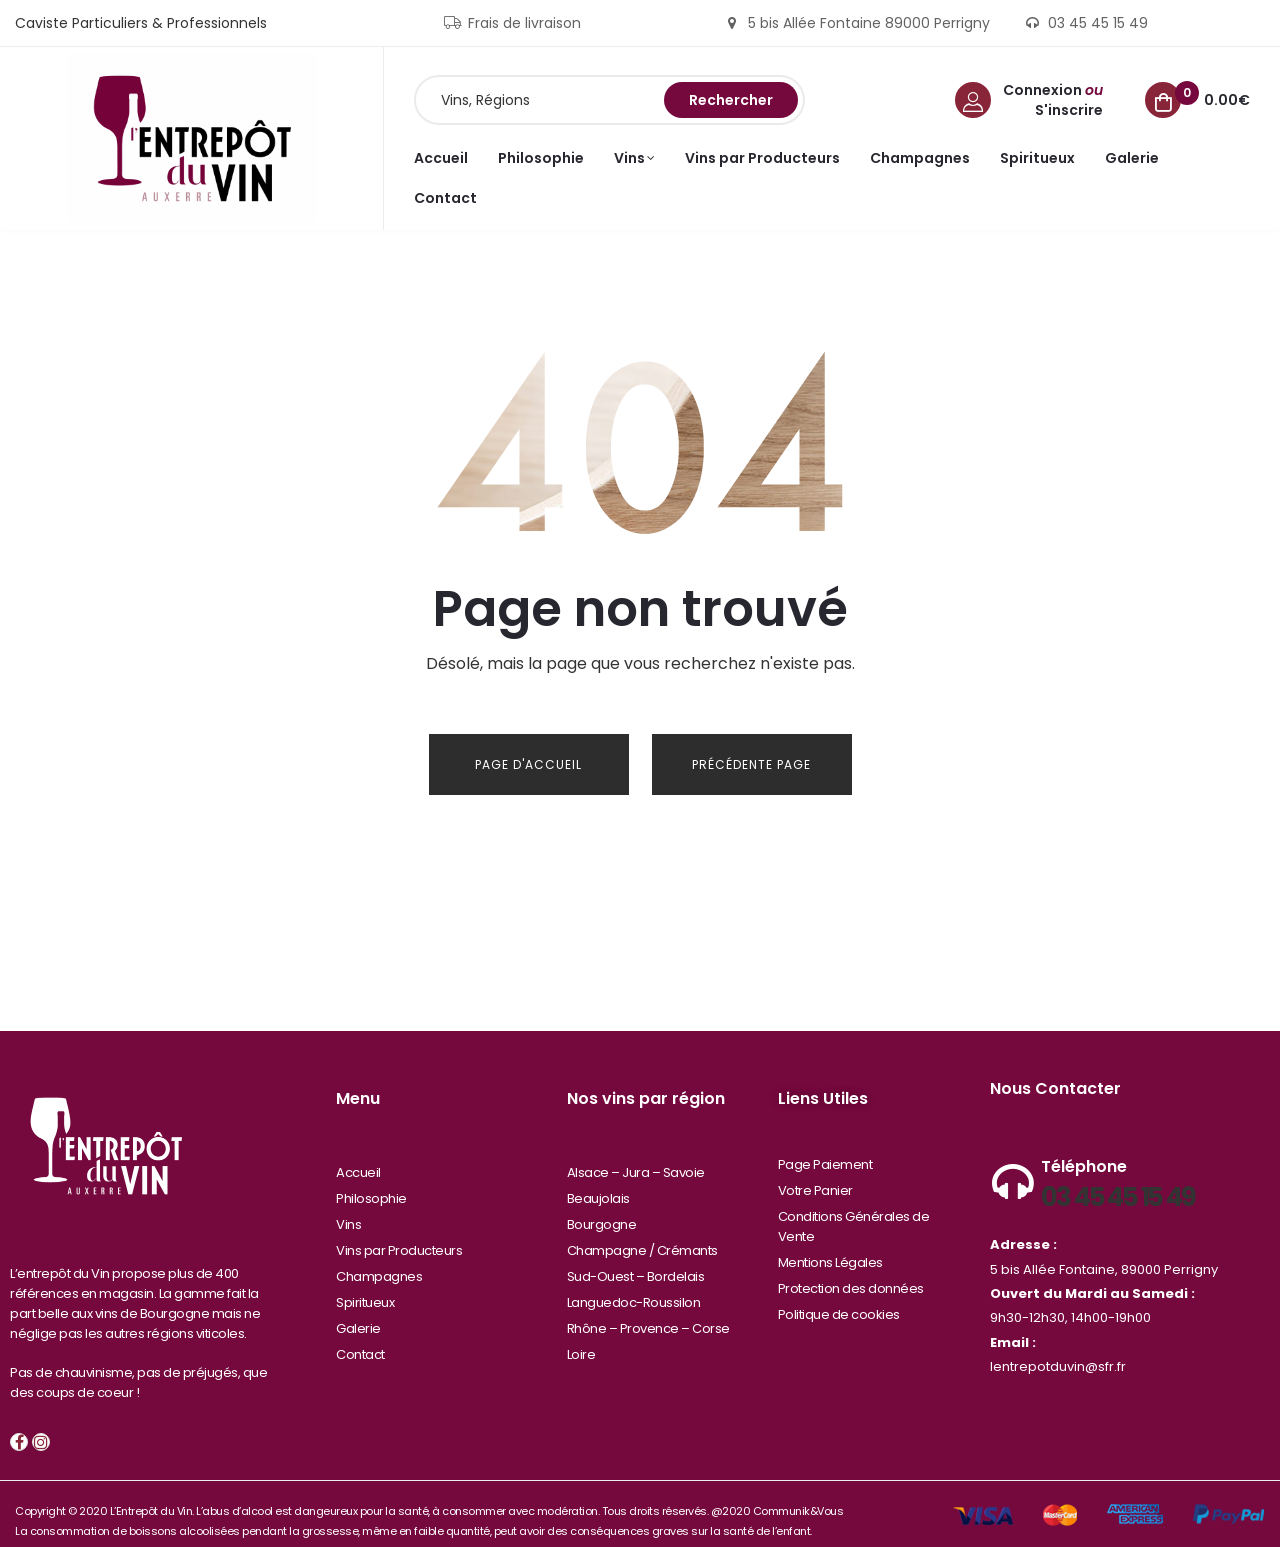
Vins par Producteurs (399, 1235)
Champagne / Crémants (642, 1235)
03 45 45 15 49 (1117, 1182)
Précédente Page (751, 764)
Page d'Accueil (528, 764)
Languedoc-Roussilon (634, 1287)
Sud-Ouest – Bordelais (636, 1261)
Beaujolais (598, 1183)
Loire (581, 1339)
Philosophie (371, 1183)
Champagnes (379, 1261)
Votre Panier (815, 1175)
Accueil (358, 1157)
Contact (360, 1339)
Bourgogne (602, 1209)
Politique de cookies (839, 1299)
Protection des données (851, 1273)
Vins (348, 1209)
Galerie (358, 1313)
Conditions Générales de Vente (854, 1211)
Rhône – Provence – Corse (648, 1313)
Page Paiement (825, 1149)
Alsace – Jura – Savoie (636, 1157)
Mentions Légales (830, 1247)
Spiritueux (365, 1287)
